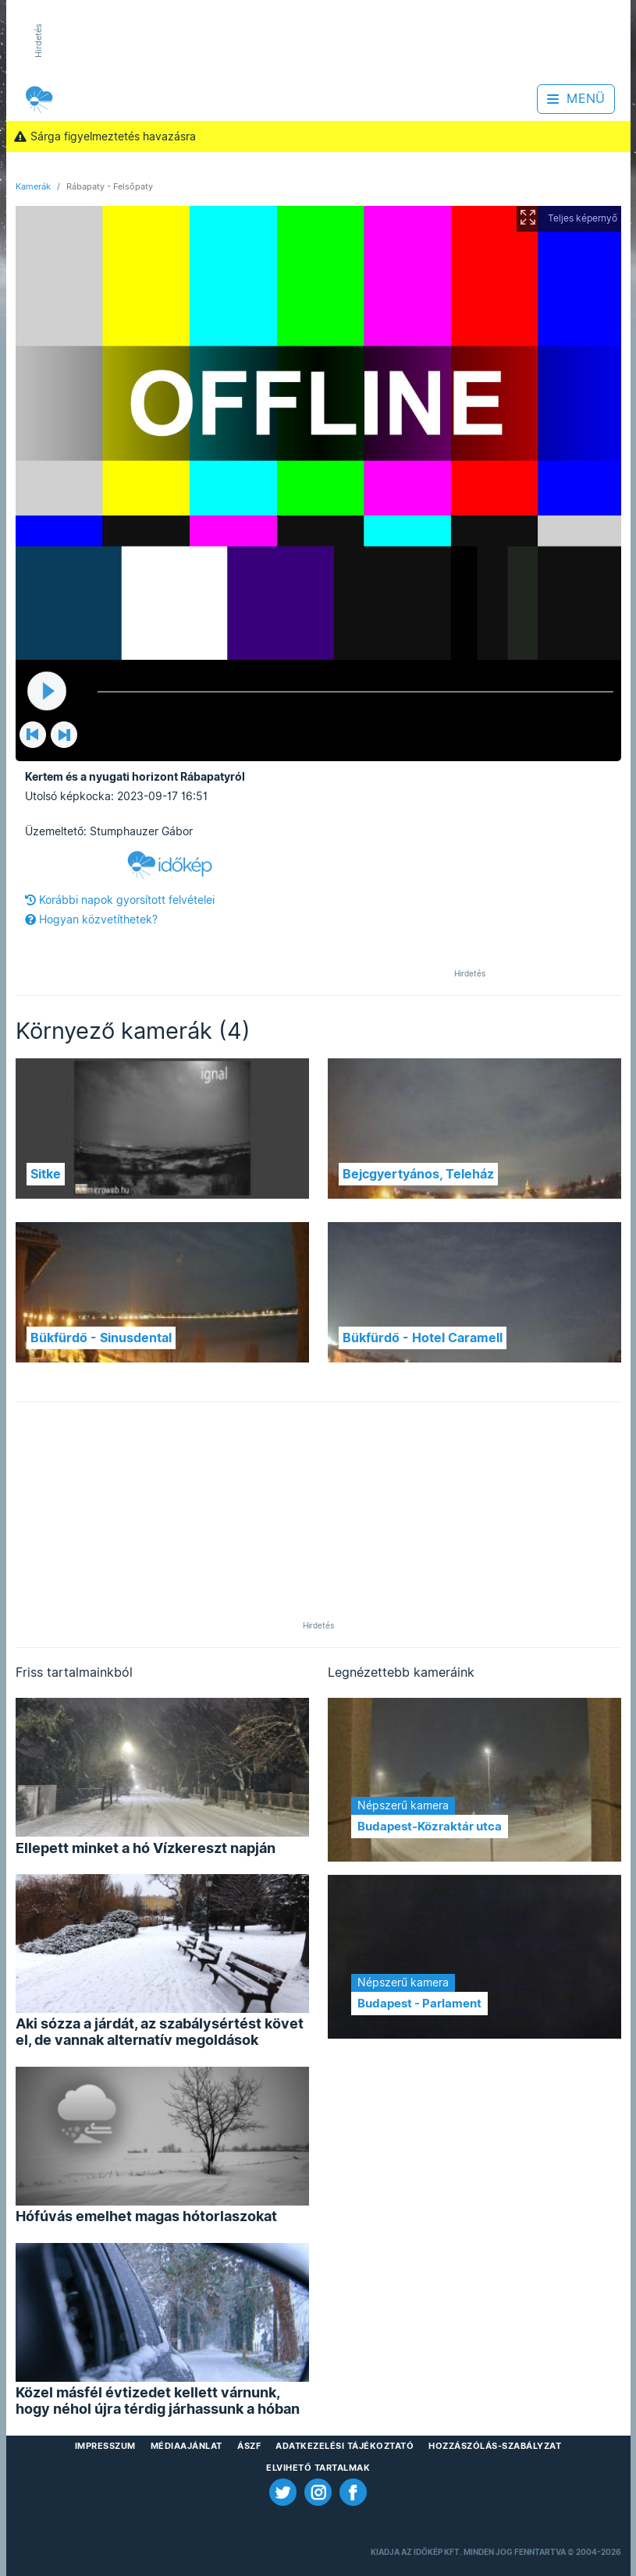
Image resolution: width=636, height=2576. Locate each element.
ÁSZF (249, 2445)
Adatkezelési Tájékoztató (344, 2445)
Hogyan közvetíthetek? (91, 919)
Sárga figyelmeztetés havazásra (105, 136)
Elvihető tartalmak (318, 2467)
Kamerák (33, 186)
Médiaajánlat (186, 2445)
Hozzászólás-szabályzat (494, 2445)
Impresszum (105, 2445)
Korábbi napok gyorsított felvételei (120, 900)
